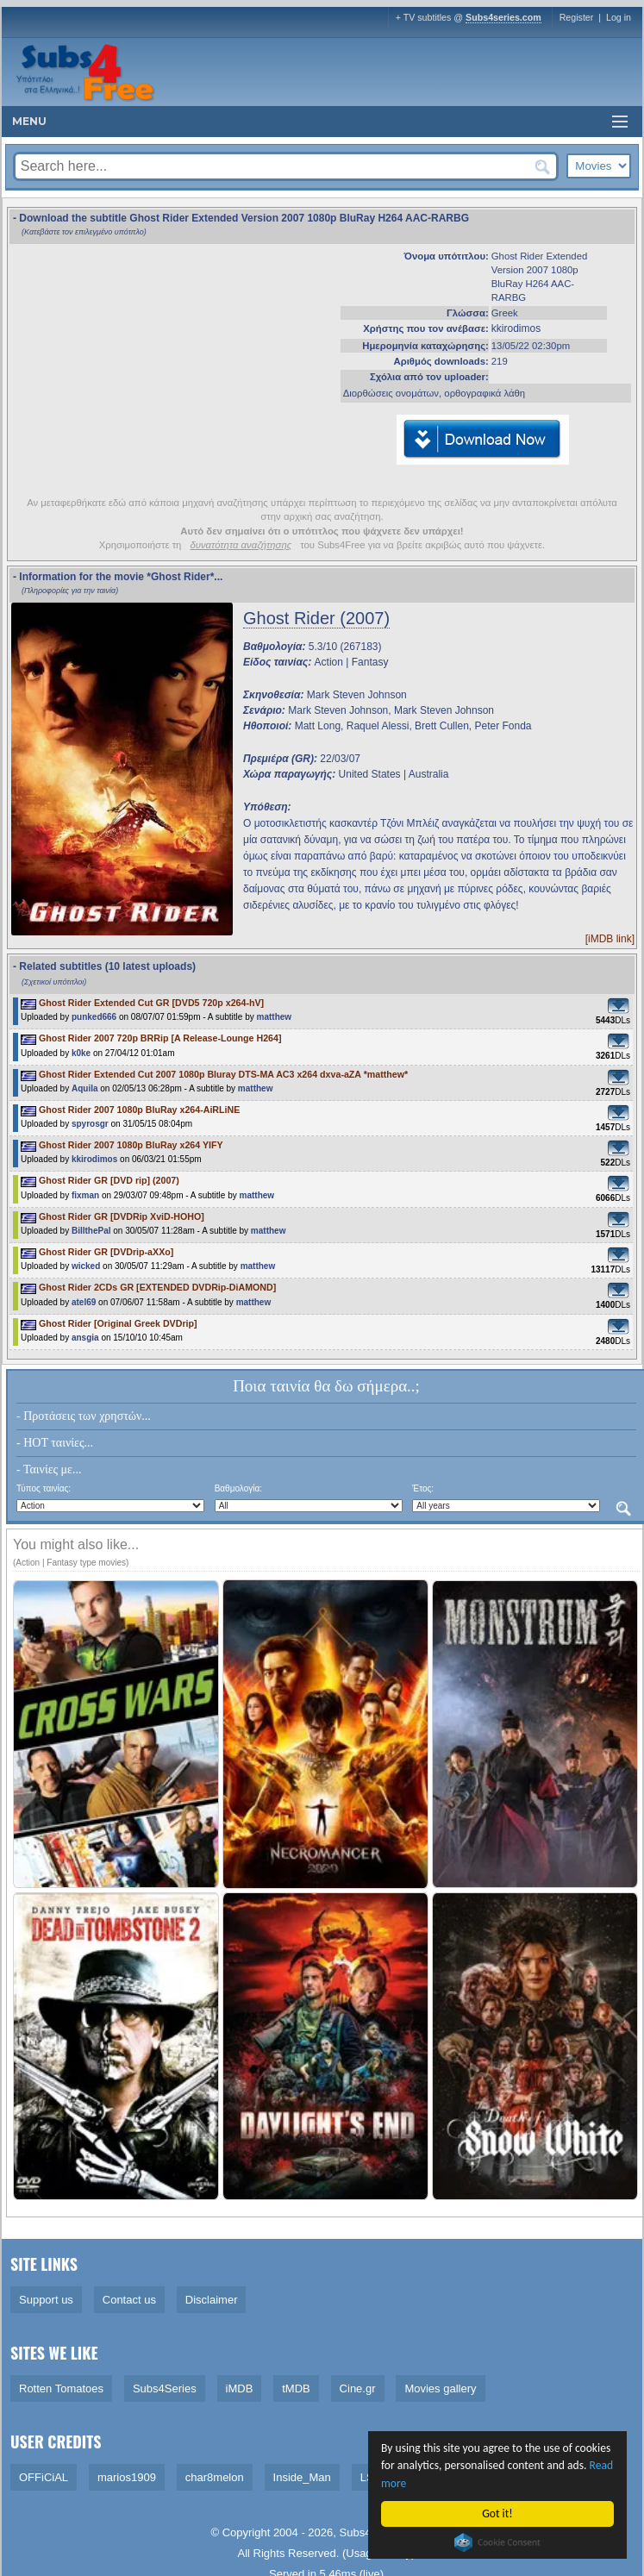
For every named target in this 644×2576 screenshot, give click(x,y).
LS (367, 2477)
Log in (618, 17)
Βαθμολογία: (238, 1488)
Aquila (86, 1088)
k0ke (81, 1053)
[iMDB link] (610, 939)
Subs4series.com (503, 17)
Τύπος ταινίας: (43, 1488)
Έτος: (423, 1488)
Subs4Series (165, 2388)
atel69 (84, 1302)
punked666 (94, 1017)
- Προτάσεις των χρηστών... (83, 1416)
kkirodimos (516, 328)
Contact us (129, 2299)
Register (577, 17)
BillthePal (91, 1230)
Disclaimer (211, 2299)
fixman (85, 1195)
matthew (274, 1017)
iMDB (239, 2388)
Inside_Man (302, 2477)
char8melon (214, 2477)
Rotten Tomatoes (61, 2388)
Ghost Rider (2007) (316, 618)
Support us (46, 2299)
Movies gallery (440, 2388)
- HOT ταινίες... (54, 1442)
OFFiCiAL (43, 2477)
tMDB (296, 2388)
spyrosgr (90, 1124)
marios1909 (126, 2477)
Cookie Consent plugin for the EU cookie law (498, 2542)
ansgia (85, 1337)
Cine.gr (358, 2388)
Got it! (498, 2513)
